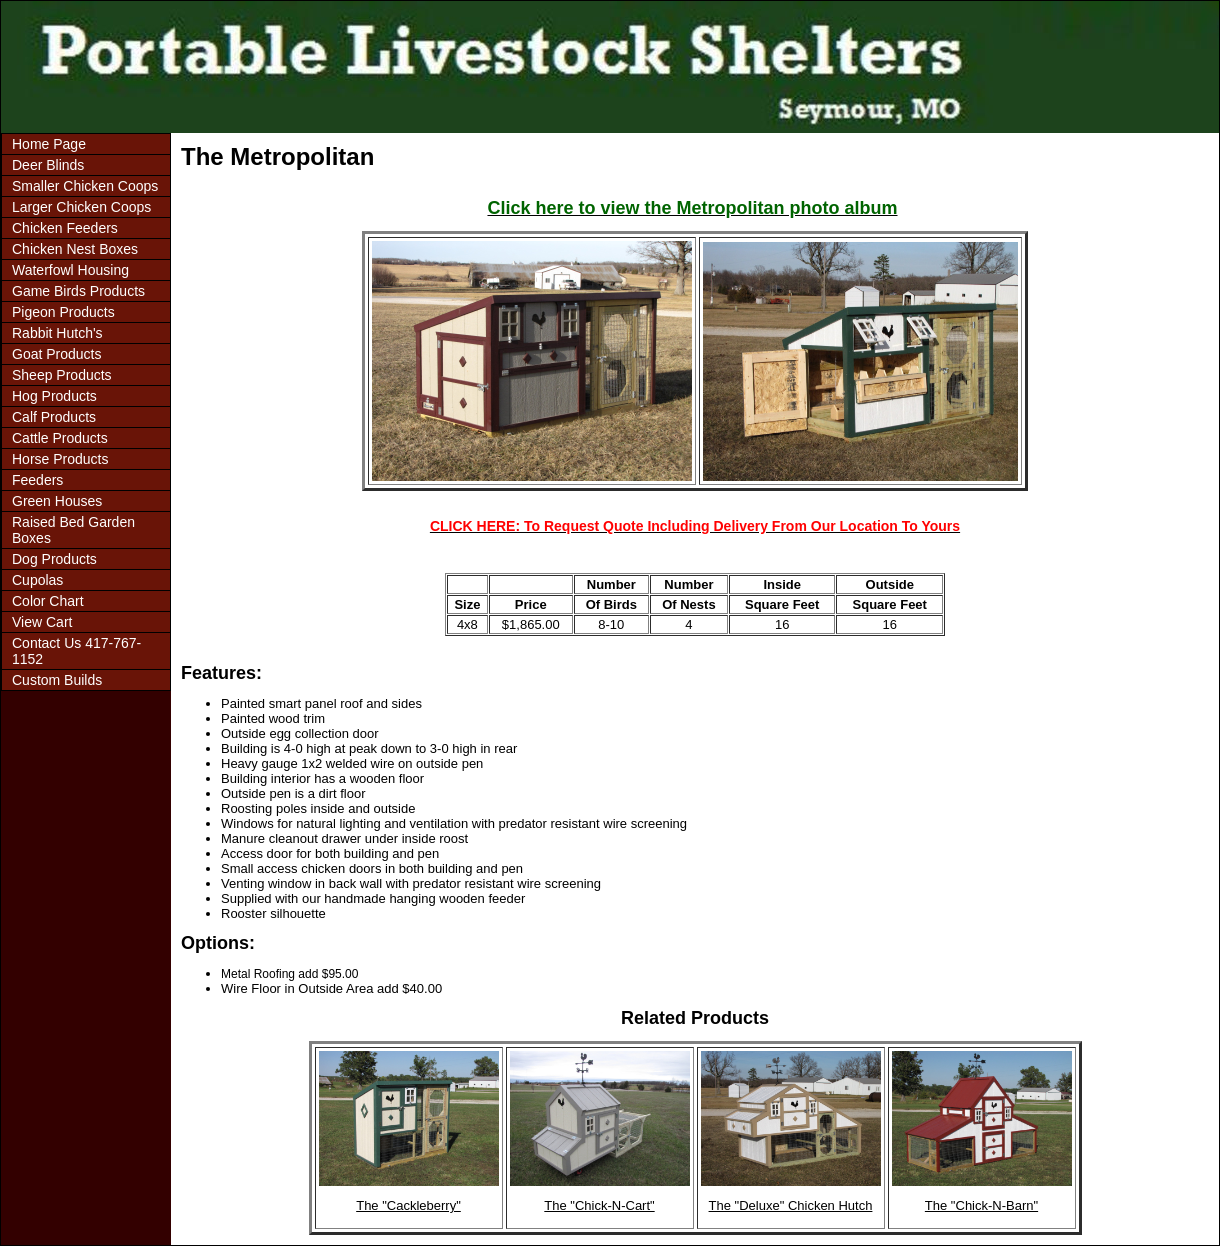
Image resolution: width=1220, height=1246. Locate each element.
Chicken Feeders (65, 228)
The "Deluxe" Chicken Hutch (791, 1205)
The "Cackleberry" (408, 1205)
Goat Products (57, 354)
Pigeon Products (63, 312)
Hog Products (54, 396)
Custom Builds (57, 680)
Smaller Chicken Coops (85, 186)
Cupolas (37, 580)
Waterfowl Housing (70, 270)
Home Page (49, 144)
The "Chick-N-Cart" (599, 1205)
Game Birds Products (78, 291)
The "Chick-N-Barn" (981, 1205)
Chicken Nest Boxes (75, 249)
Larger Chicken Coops (81, 207)
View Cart (42, 622)
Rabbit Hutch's (57, 333)
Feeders (37, 480)
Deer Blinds (48, 165)
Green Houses (57, 501)
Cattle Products (60, 438)
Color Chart (48, 601)
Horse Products (60, 459)
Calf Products (54, 417)
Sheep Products (62, 375)
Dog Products (54, 559)
